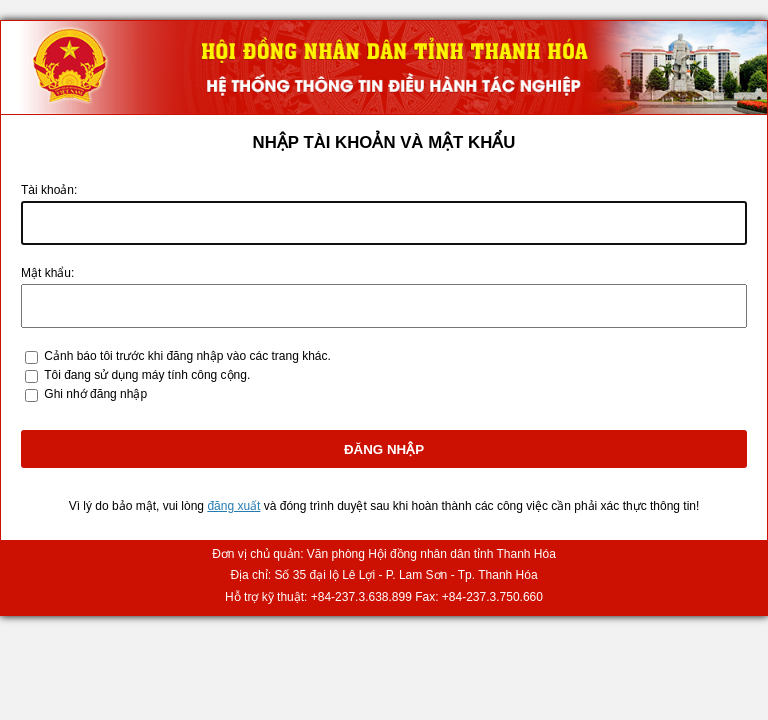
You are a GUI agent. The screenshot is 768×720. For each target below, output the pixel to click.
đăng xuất (233, 506)
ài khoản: (49, 190)
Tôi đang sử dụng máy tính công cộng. (147, 375)
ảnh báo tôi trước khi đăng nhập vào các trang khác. (187, 356)
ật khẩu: (47, 273)
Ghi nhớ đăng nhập (95, 394)
